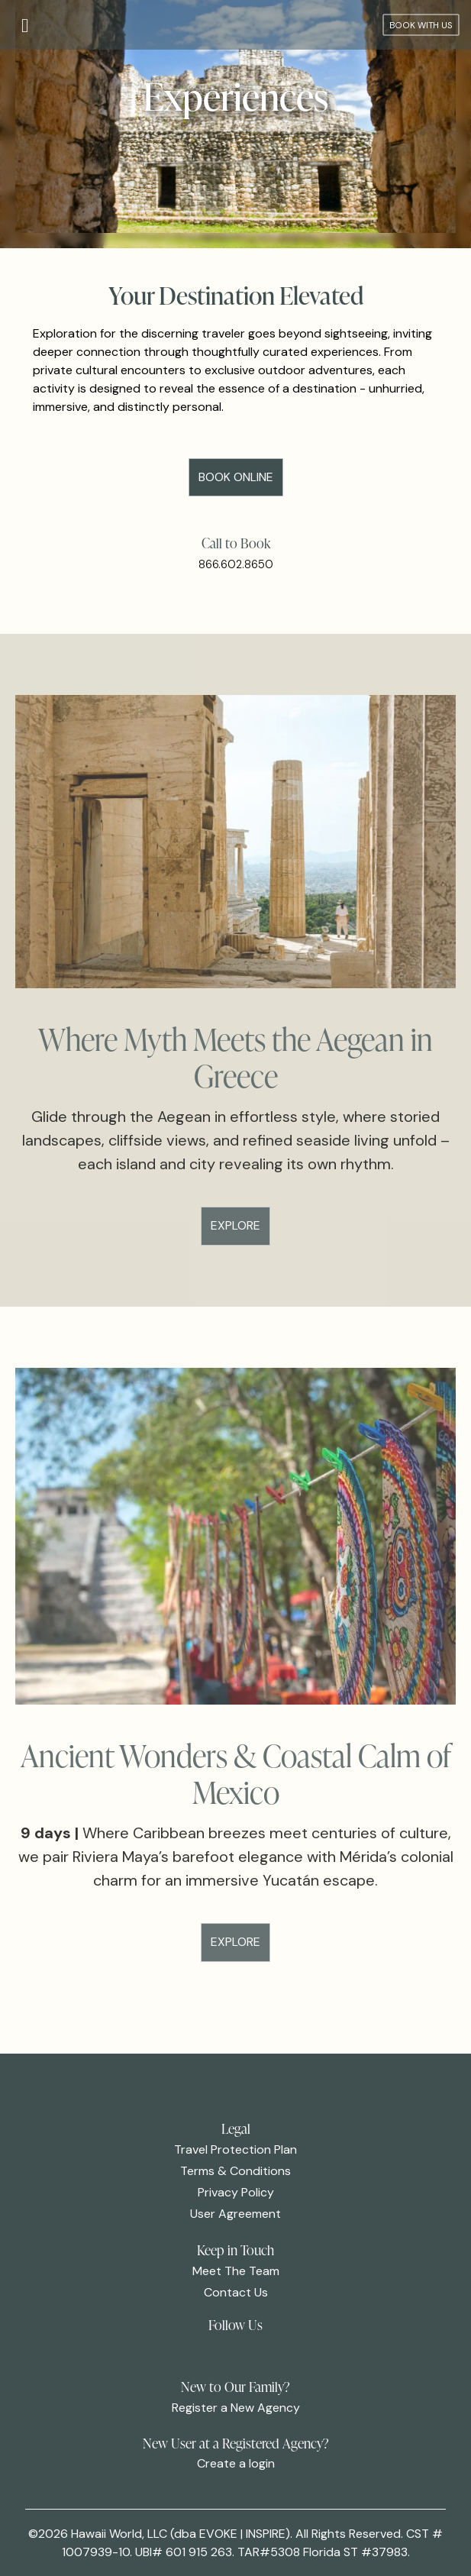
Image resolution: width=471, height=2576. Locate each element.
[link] (214, 2354)
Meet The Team (235, 2271)
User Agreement (235, 2214)
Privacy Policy (236, 2192)
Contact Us (236, 2292)
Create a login (236, 2463)
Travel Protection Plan (235, 2149)
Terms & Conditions (235, 2171)
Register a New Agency (236, 2408)
